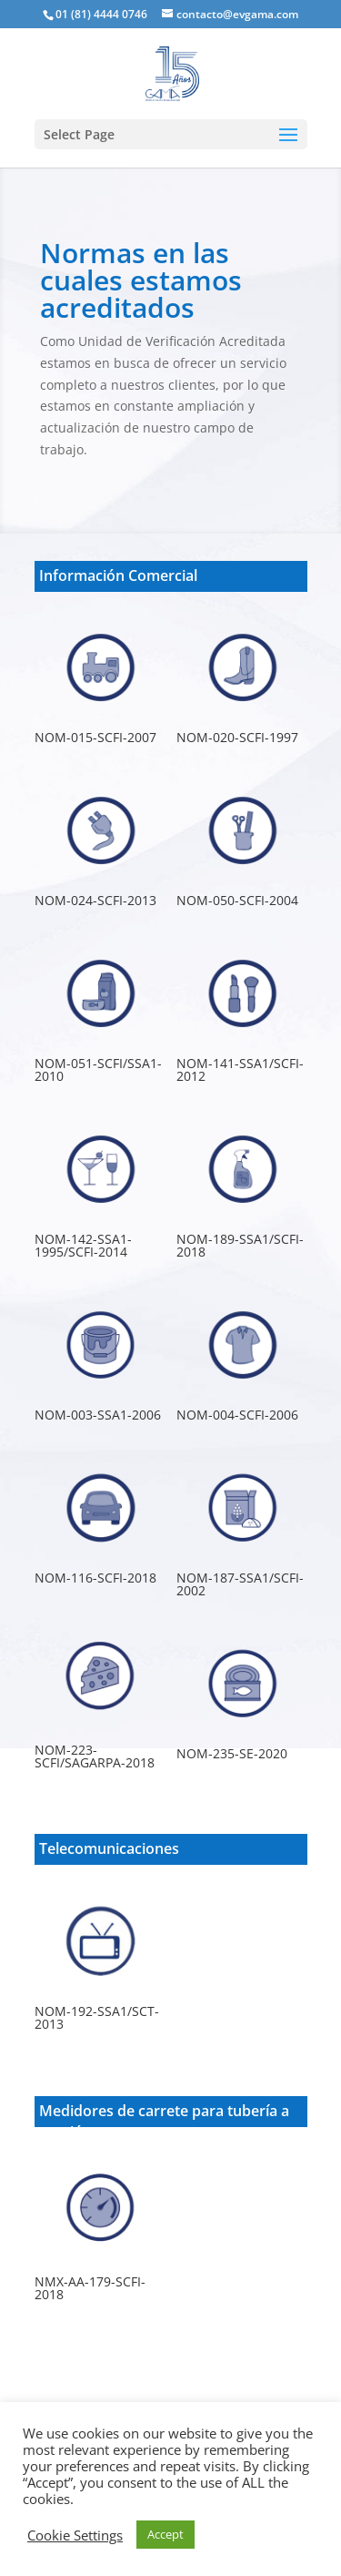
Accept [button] (165, 2534)
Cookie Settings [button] (75, 2535)
